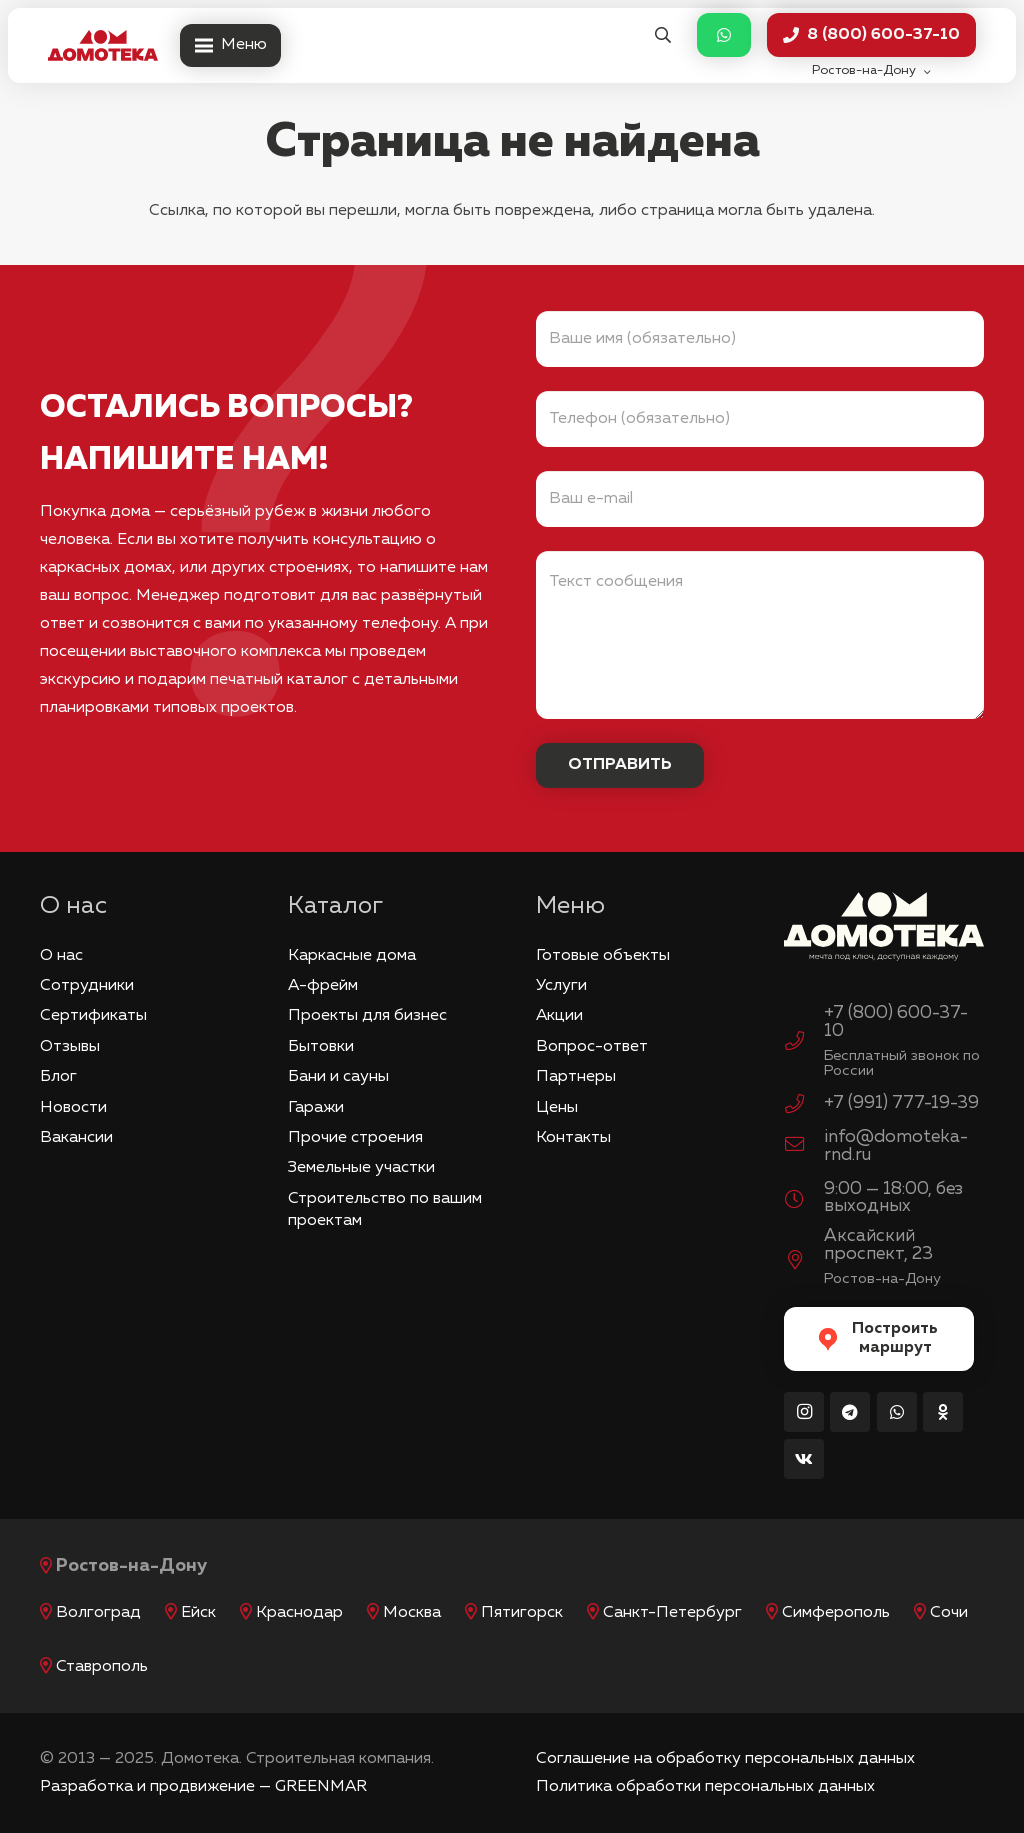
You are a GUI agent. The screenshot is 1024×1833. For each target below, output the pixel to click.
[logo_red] (103, 46)
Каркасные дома (352, 956)
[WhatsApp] (897, 1412)
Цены (557, 1108)
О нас (61, 956)
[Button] (724, 35)
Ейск (198, 1613)
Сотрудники (87, 986)
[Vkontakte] (804, 1459)
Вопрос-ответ (592, 1047)
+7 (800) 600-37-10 (896, 1022)
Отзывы (70, 1047)
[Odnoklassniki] (943, 1412)
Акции (559, 1016)
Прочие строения (355, 1138)
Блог (58, 1077)
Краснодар (299, 1613)
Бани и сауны (338, 1077)
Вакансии (76, 1138)
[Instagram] (804, 1412)
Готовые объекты (603, 956)
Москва (412, 1613)
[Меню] (230, 46)
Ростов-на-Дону (131, 1566)
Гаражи (316, 1108)
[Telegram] (850, 1412)
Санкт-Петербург (672, 1613)
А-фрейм (323, 986)
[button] (662, 35)
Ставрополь (102, 1667)
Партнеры (576, 1077)
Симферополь (836, 1613)
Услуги (561, 986)
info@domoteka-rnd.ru (896, 1146)
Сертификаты (93, 1016)
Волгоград (98, 1613)
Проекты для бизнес (367, 1016)
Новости (73, 1108)
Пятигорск (522, 1613)
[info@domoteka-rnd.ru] (804, 1147)
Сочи (949, 1613)
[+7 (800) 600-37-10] (804, 1044)
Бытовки (321, 1047)
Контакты (573, 1138)
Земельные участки (361, 1168)
